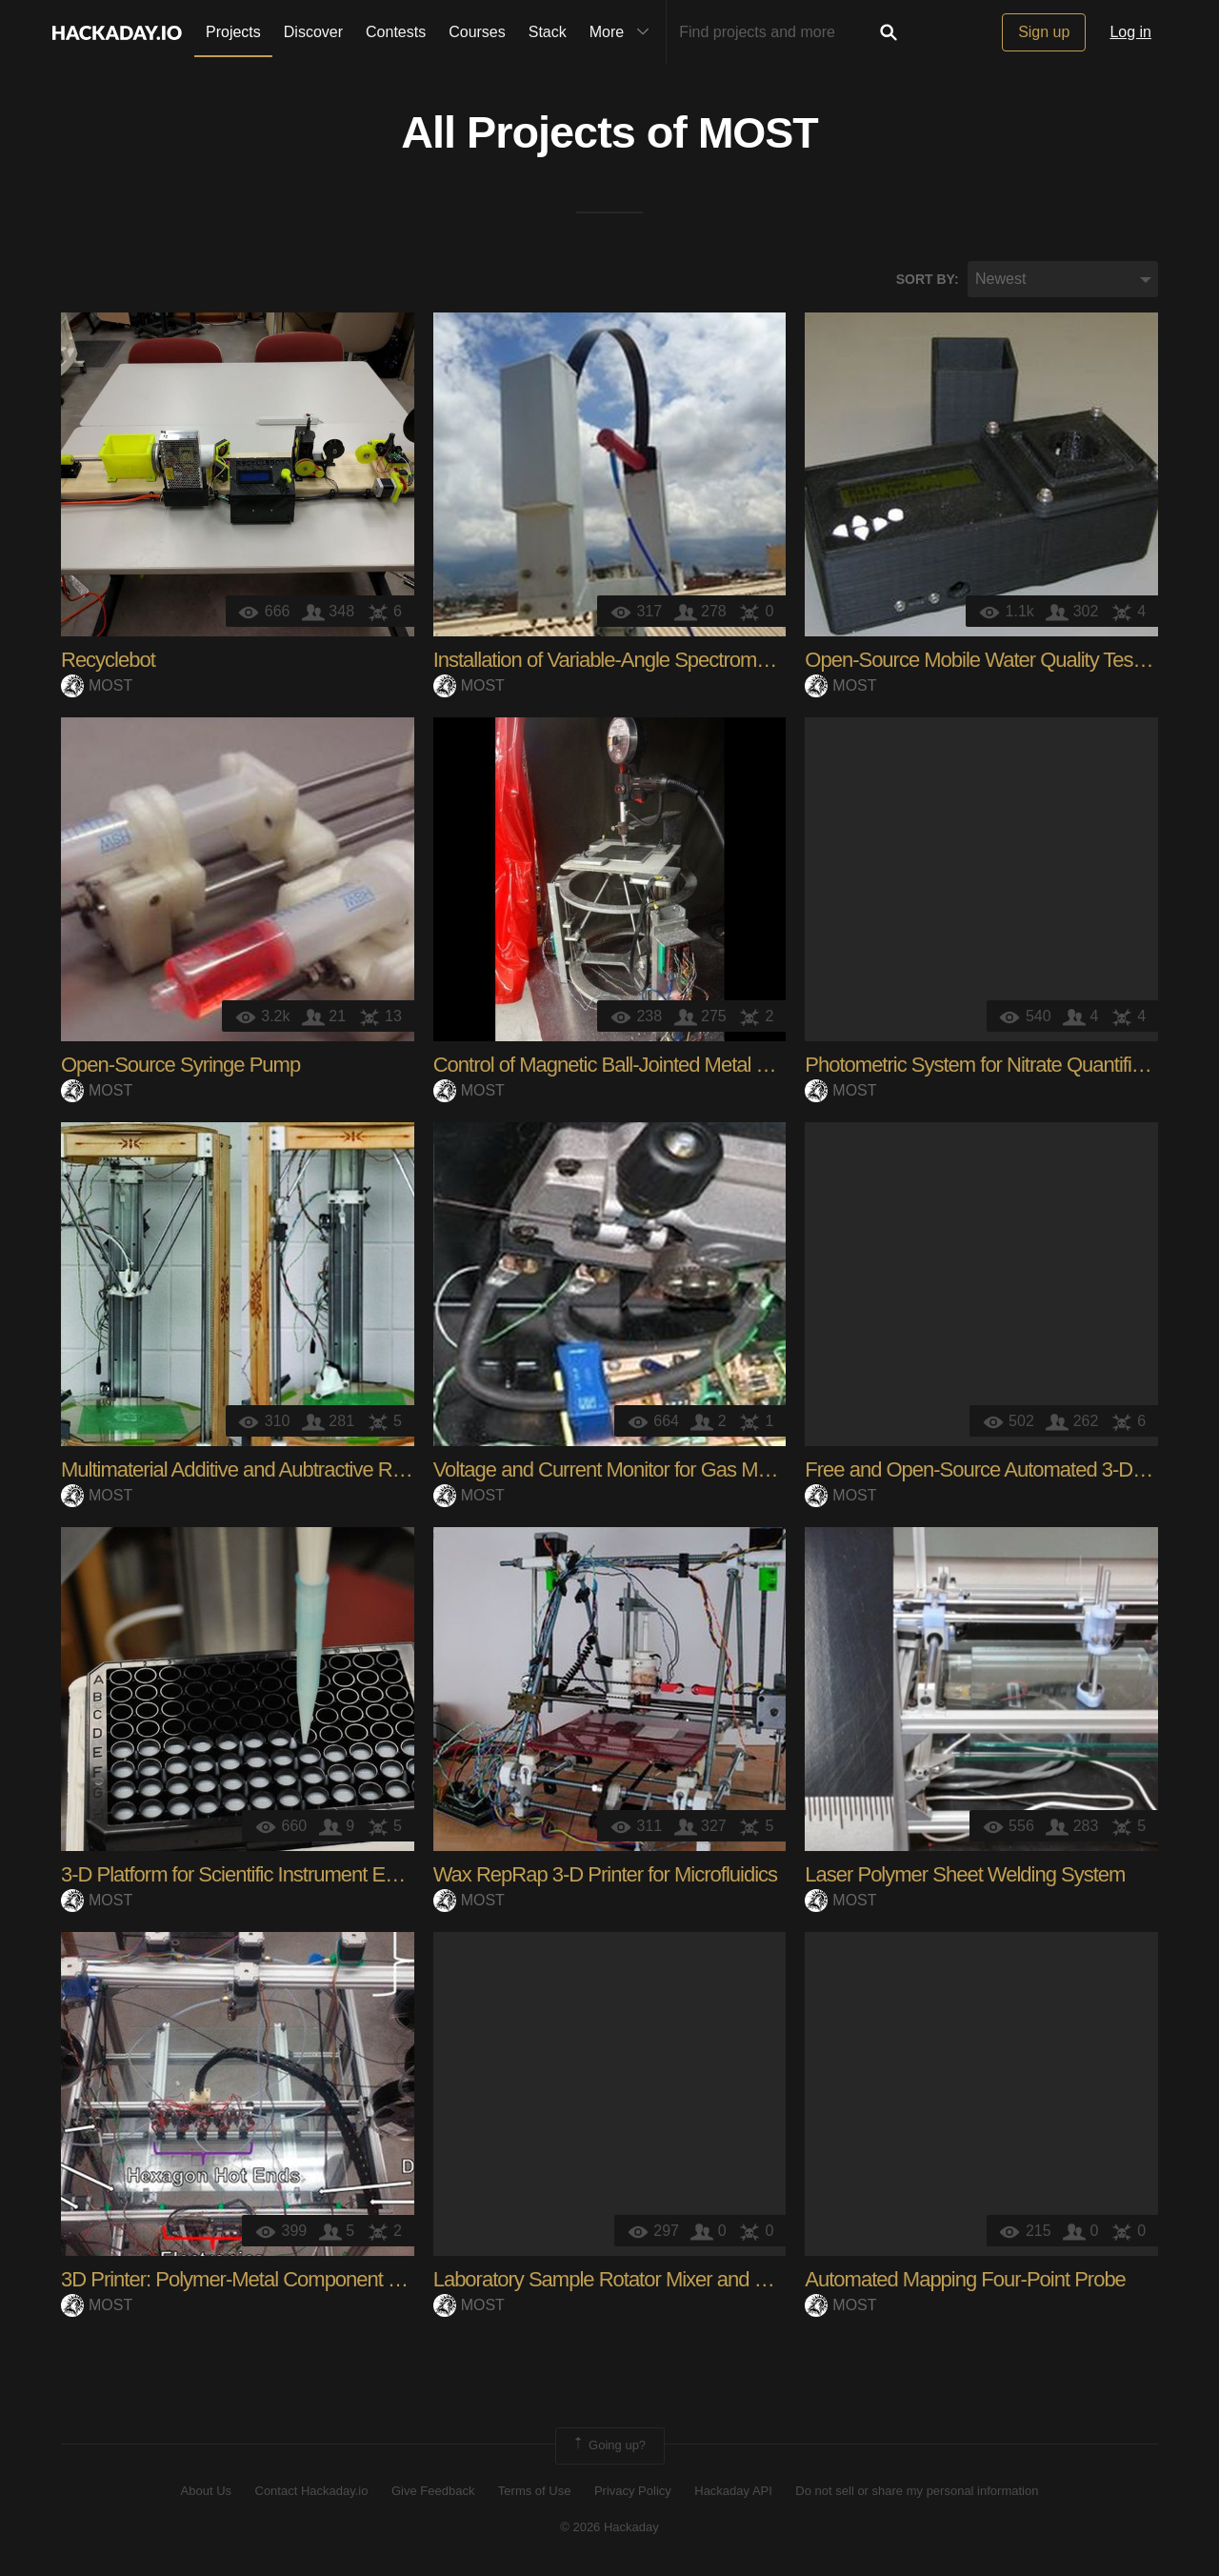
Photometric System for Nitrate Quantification (993, 1067)
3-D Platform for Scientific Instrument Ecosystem (263, 1877)
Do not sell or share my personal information (916, 2492)
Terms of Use (534, 2492)
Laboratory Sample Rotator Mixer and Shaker (624, 2282)
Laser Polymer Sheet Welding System (965, 1877)
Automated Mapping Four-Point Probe (965, 2282)
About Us (206, 2492)
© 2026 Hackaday (609, 2529)
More (624, 32)
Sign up (1043, 32)
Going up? (608, 2448)
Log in (1130, 32)
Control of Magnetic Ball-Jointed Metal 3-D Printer (640, 1067)
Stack (548, 32)
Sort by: (927, 281)
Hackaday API (733, 2492)
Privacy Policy (632, 2492)
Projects (233, 32)
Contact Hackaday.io (312, 2492)
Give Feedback (432, 2492)
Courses (477, 32)
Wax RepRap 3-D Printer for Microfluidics (605, 1877)
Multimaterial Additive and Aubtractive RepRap (255, 1472)
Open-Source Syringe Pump (180, 1067)
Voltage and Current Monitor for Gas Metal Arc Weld (651, 1472)
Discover (313, 32)
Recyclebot (108, 662)
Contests (396, 32)
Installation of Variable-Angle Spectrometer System (645, 662)
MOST (757, 134)
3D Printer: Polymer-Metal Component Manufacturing (284, 2282)
